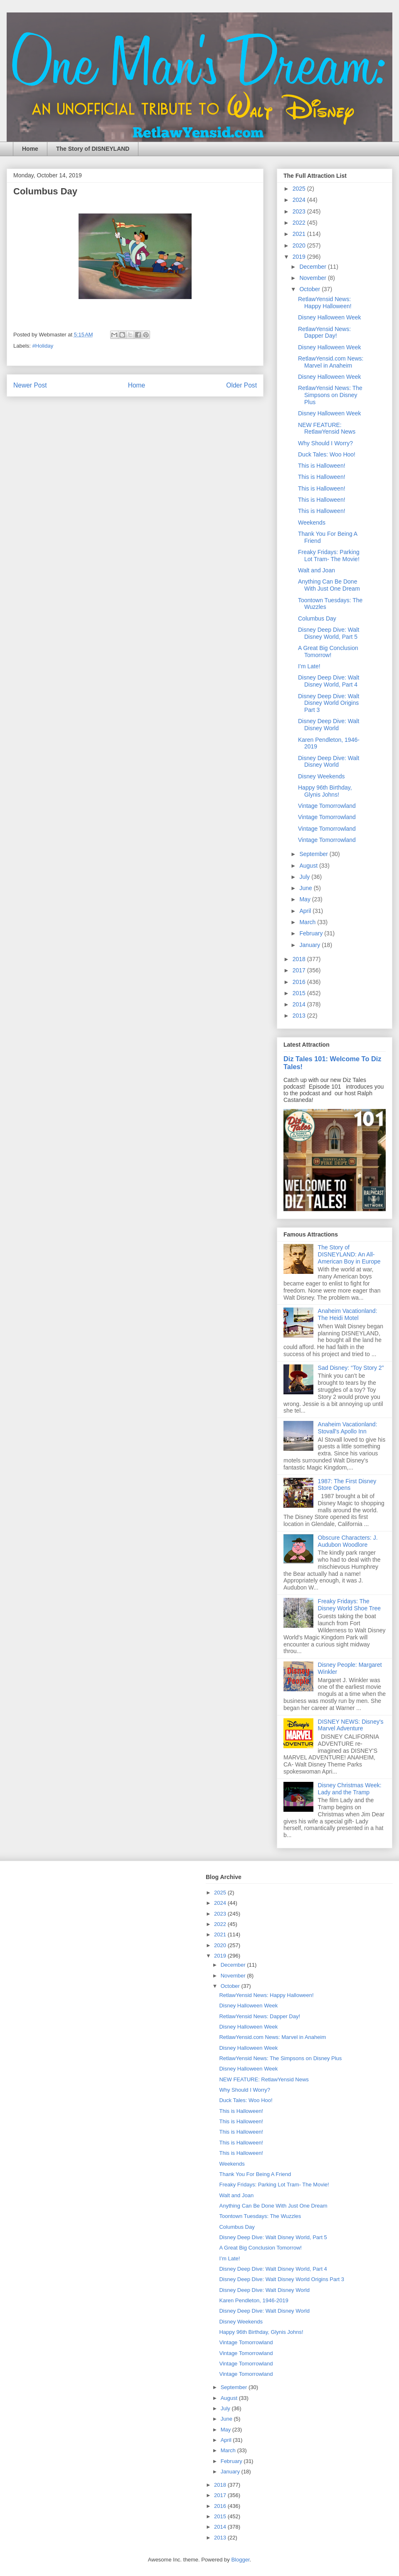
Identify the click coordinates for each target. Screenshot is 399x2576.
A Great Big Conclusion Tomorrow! (328, 651)
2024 (300, 199)
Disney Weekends (321, 776)
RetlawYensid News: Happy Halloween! (325, 302)
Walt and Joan (316, 570)
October (310, 289)
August (309, 865)
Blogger (240, 2559)
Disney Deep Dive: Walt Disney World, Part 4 (328, 681)
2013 (300, 1015)
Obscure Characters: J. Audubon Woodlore (348, 1541)
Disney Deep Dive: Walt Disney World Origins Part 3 (328, 703)
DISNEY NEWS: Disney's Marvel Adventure (351, 1725)
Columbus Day (317, 618)
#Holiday (43, 346)
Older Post (241, 385)
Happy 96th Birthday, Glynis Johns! (325, 791)
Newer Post (30, 385)
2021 (300, 234)
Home (30, 148)
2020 (300, 245)
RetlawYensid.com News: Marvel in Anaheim (330, 362)
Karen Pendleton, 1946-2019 (253, 2300)
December (313, 266)
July (305, 876)
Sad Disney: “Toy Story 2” (351, 1367)
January (310, 945)
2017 (300, 970)
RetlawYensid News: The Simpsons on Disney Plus (330, 395)
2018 (300, 959)
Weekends (311, 522)
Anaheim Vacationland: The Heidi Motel (347, 1314)
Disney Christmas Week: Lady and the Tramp (350, 1789)
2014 (300, 1004)
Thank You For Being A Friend (255, 2174)
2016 (300, 982)
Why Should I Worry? (325, 443)
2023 (300, 211)
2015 (300, 993)
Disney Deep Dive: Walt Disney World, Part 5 (328, 633)
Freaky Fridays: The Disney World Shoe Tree (349, 1605)
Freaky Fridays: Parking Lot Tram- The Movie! (329, 555)
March (308, 922)
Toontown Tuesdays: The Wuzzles (260, 2216)
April (306, 911)
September (314, 854)
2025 (300, 188)
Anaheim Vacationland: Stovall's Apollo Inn (347, 1428)
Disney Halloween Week (329, 317)
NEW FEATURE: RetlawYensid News (326, 428)
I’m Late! (309, 666)
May (305, 899)
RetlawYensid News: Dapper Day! (324, 332)
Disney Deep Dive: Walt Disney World (328, 724)
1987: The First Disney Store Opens (347, 1485)
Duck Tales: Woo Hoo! (326, 454)
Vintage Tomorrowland (327, 805)
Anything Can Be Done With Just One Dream (329, 585)
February (311, 933)
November (313, 278)
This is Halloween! (321, 465)
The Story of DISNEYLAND (93, 148)
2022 (300, 222)
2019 (300, 256)
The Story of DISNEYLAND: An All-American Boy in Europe (349, 1254)
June (306, 888)
